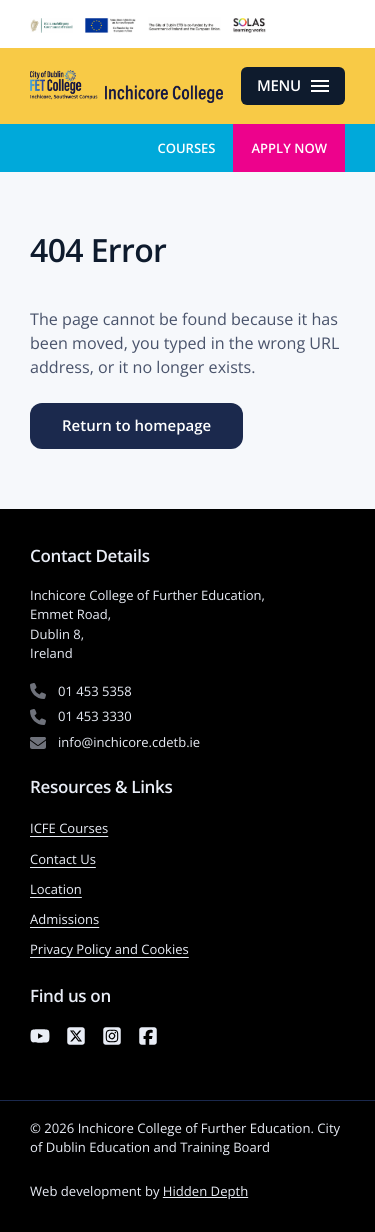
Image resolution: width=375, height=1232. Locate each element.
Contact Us (63, 859)
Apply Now (289, 148)
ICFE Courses (69, 828)
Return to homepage (136, 426)
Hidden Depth (205, 1191)
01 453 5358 (95, 691)
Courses (186, 148)
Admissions (64, 919)
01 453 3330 (95, 716)
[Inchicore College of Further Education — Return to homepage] (126, 86)
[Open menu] (293, 86)
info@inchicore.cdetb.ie (129, 742)
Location (56, 889)
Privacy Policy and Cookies (109, 949)
